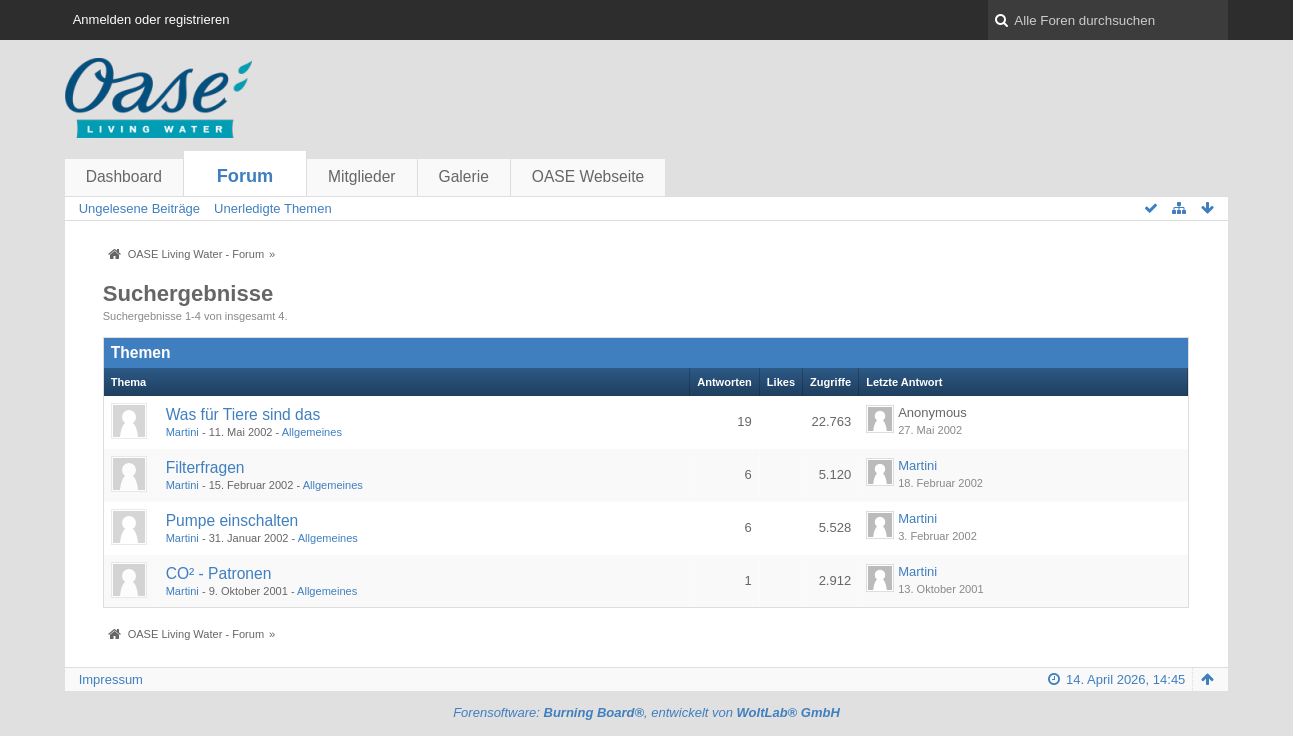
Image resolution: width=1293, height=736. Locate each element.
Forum (245, 176)
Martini (182, 432)
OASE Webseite (588, 176)
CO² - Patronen (219, 573)
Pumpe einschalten (232, 520)
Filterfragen (205, 467)
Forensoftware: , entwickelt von (646, 712)
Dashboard (124, 176)
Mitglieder (362, 176)
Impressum (111, 679)
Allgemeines (312, 432)
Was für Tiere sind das (243, 414)
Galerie (464, 176)
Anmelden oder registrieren (151, 19)
